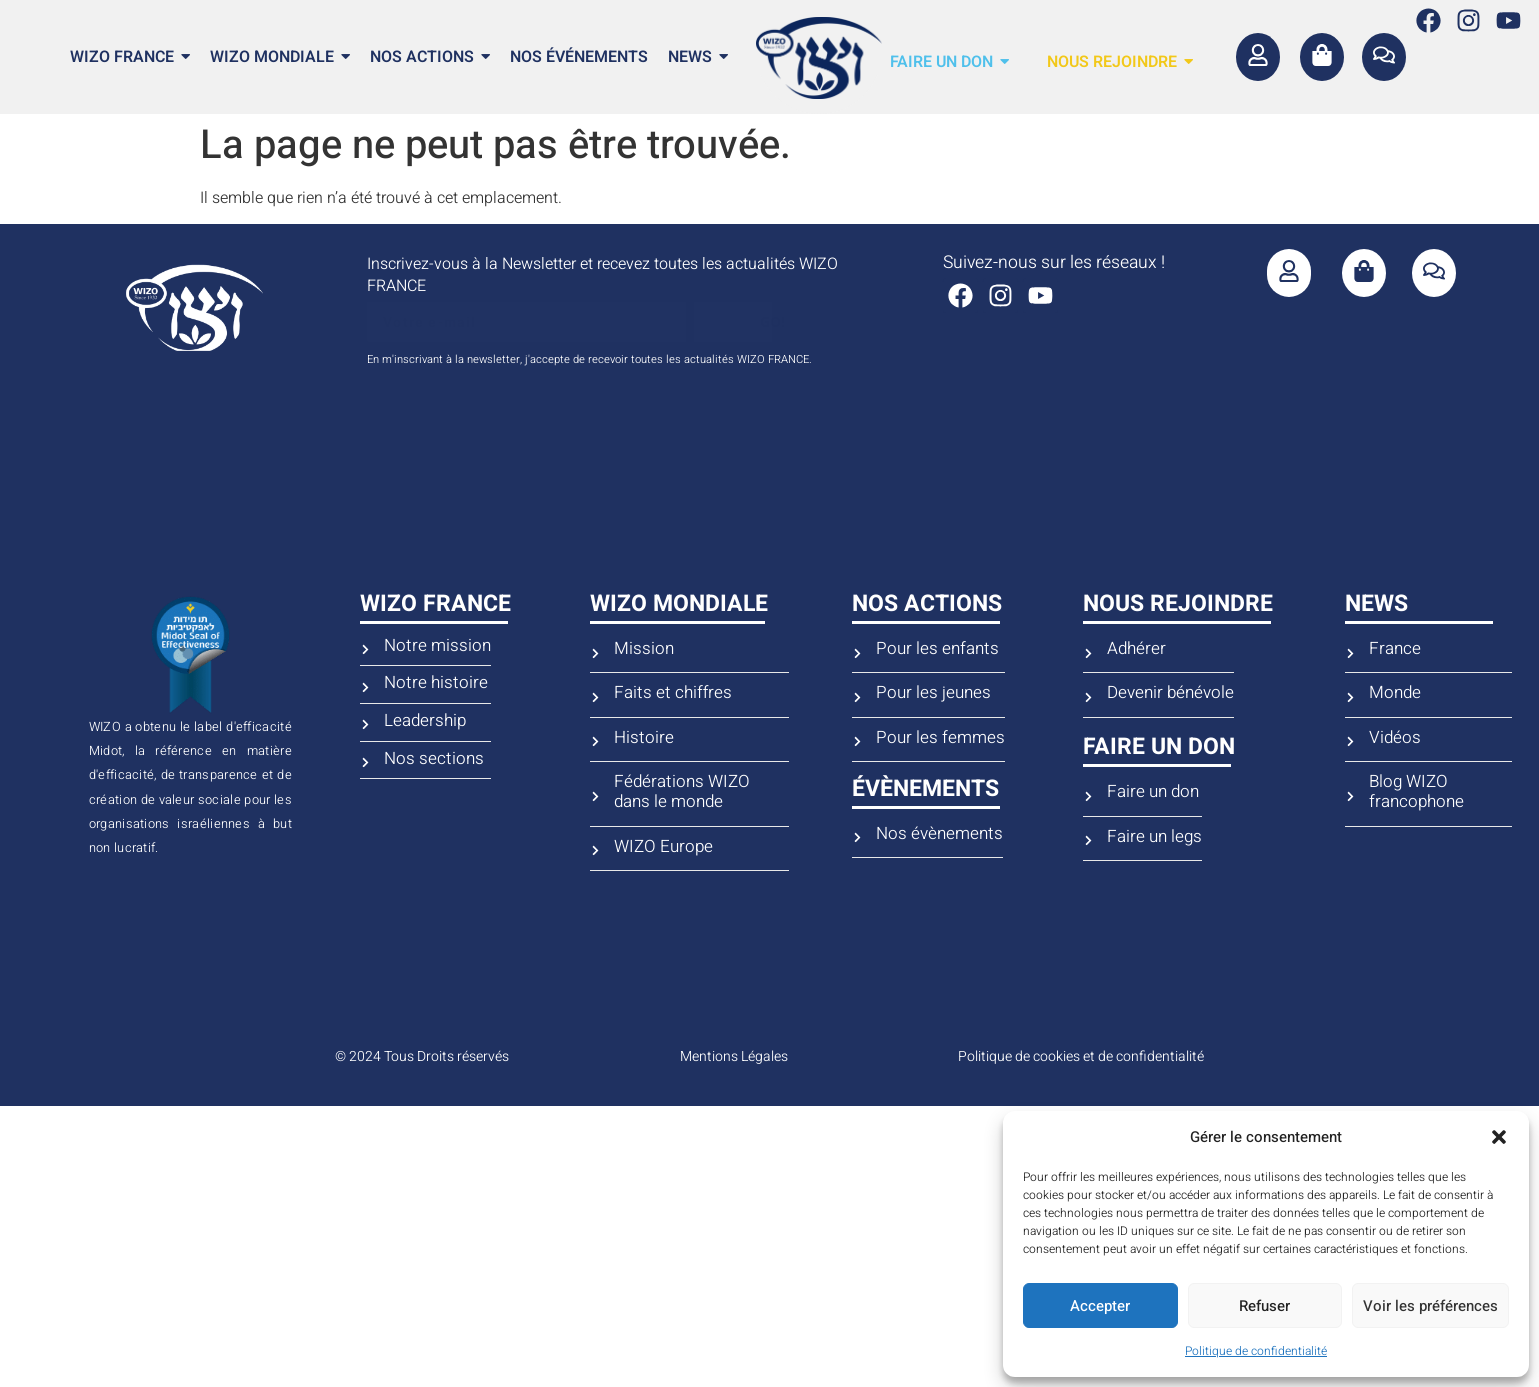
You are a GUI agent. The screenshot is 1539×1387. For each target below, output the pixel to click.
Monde (1395, 693)
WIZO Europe (663, 847)
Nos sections (434, 759)
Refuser (1264, 1306)
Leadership (425, 721)
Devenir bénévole (1170, 693)
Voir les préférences (1430, 1306)
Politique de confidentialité (1256, 1351)
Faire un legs (1154, 837)
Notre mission (437, 646)
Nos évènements (939, 834)
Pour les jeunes (933, 693)
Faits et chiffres (673, 693)
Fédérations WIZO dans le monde (682, 792)
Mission (644, 649)
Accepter (1100, 1306)
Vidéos (1395, 738)
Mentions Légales (734, 1056)
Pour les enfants (937, 649)
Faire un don (1153, 792)
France (1395, 649)
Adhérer (1136, 649)
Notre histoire (436, 683)
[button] (1499, 1137)
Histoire (644, 738)
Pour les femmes (940, 738)
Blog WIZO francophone (1416, 792)
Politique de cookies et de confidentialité (1081, 1056)
